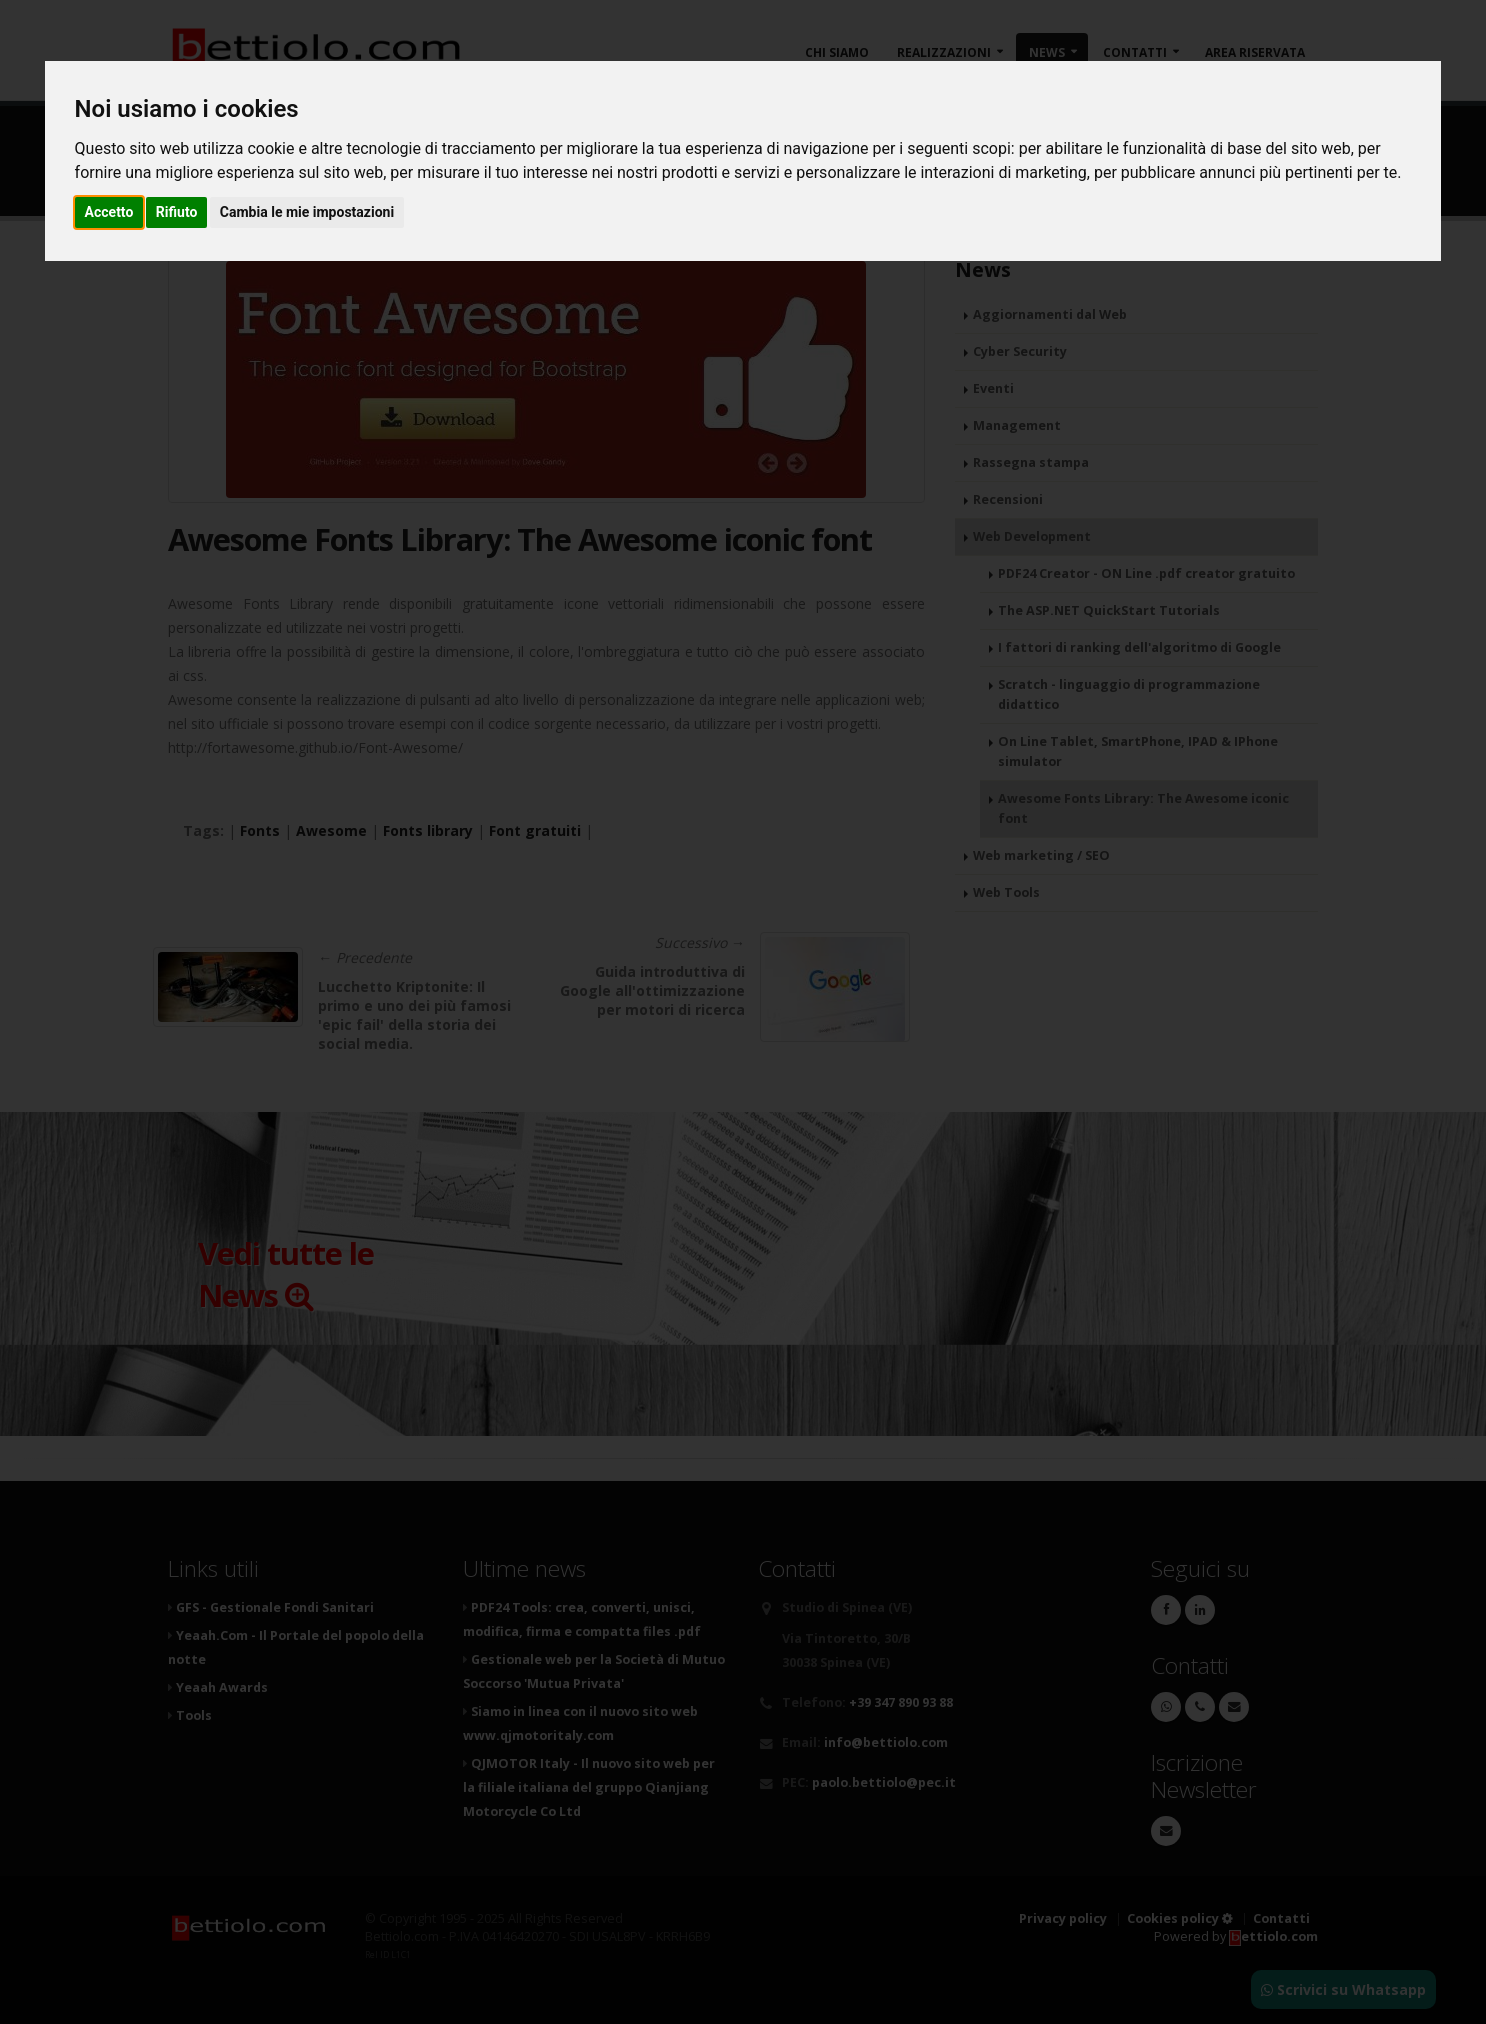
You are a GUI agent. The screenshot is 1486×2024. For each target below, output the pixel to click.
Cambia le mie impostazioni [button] (307, 212)
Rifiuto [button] (177, 212)
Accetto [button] (109, 212)
